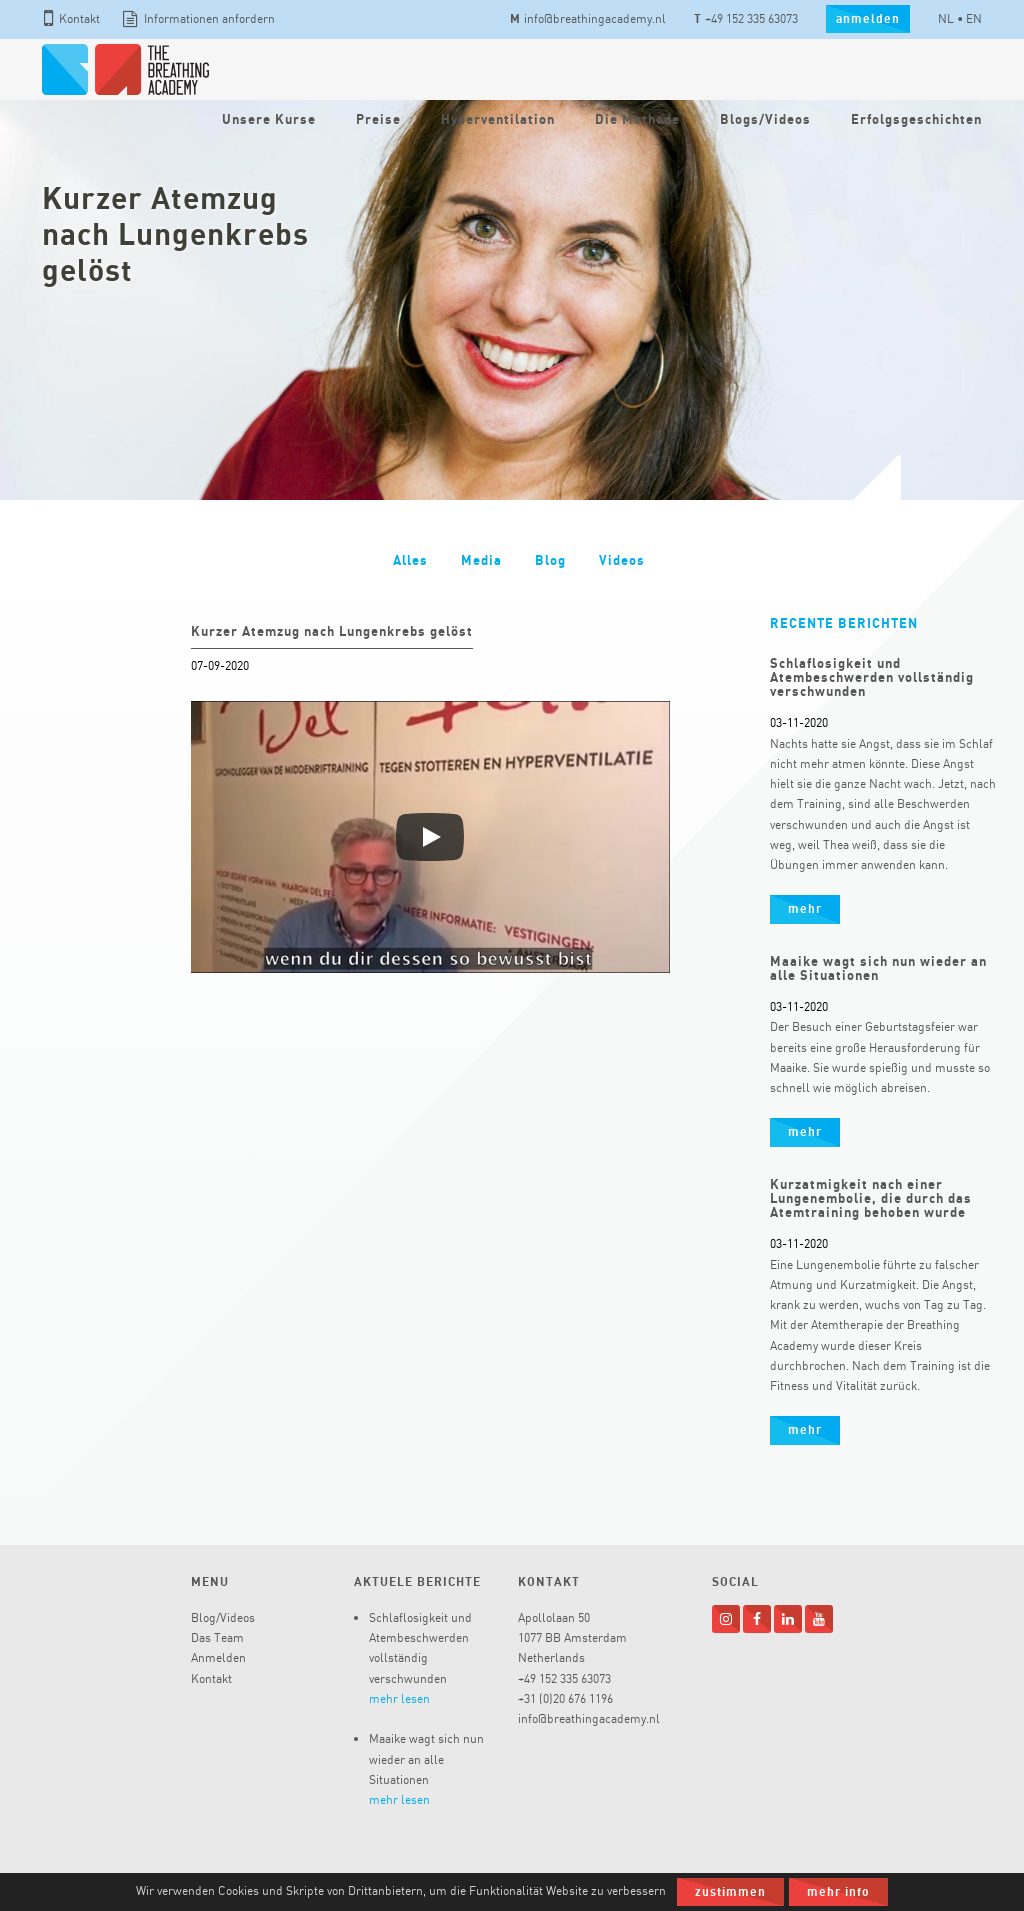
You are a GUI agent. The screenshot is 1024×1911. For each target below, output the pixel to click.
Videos (622, 560)
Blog (550, 560)
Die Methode (637, 119)
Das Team (217, 1637)
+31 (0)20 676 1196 (565, 1698)
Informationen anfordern (199, 18)
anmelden (868, 18)
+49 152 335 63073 (746, 18)
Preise (378, 119)
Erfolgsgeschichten (916, 119)
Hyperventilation (498, 119)
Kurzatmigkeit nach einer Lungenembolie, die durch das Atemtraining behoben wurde (871, 1198)
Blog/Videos (223, 1617)
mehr (805, 908)
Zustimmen (730, 1891)
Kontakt (72, 18)
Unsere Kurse (269, 119)
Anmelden (218, 1657)
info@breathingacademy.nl (588, 18)
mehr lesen (399, 1698)
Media (481, 560)
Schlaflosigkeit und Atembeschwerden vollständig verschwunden (872, 677)
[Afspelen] (430, 837)
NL (946, 18)
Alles (410, 560)
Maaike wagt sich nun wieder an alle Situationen (878, 968)
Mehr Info (838, 1891)
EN (974, 18)
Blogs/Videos (765, 119)
